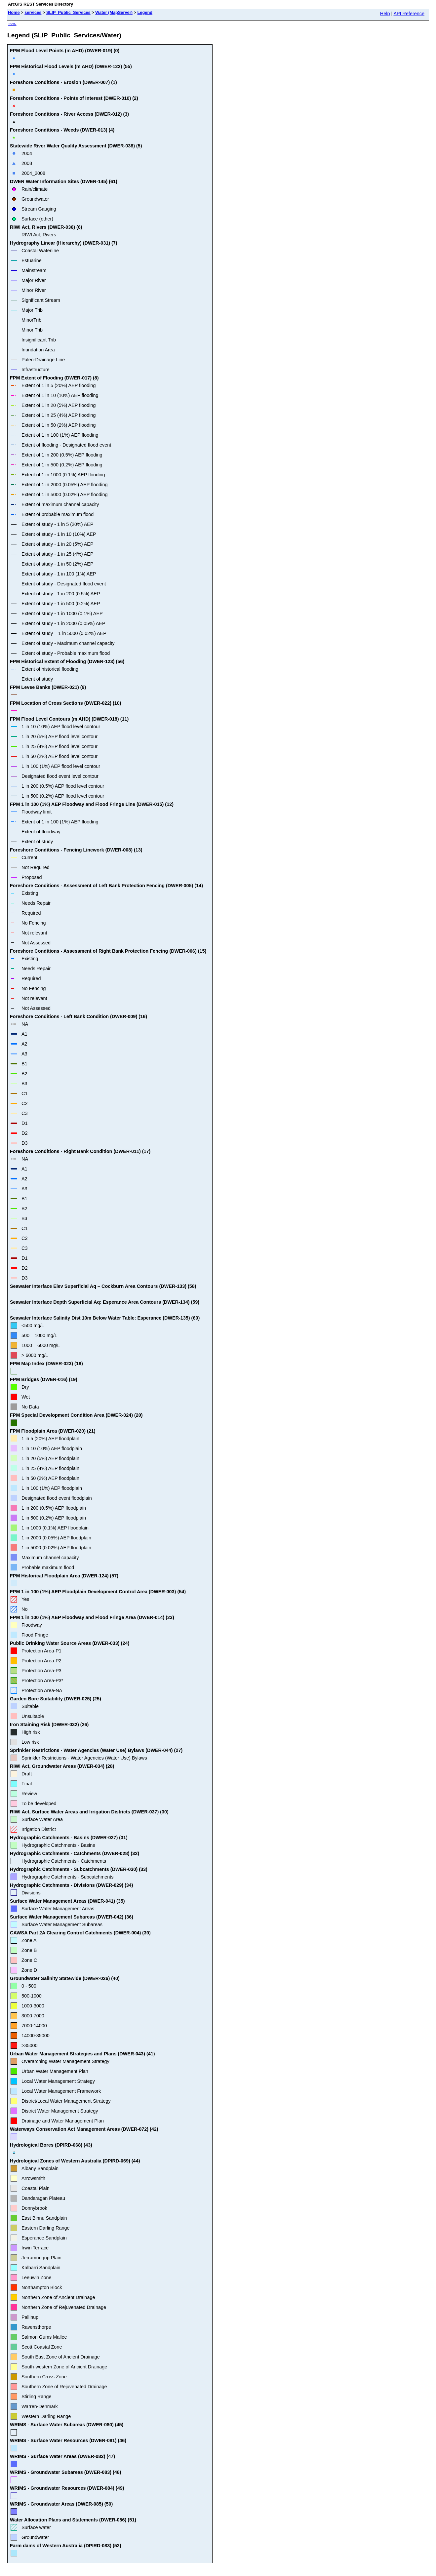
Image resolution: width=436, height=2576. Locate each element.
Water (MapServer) (114, 12)
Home (14, 12)
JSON (12, 24)
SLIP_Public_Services (68, 12)
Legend (145, 12)
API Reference (408, 13)
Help (385, 13)
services (32, 12)
